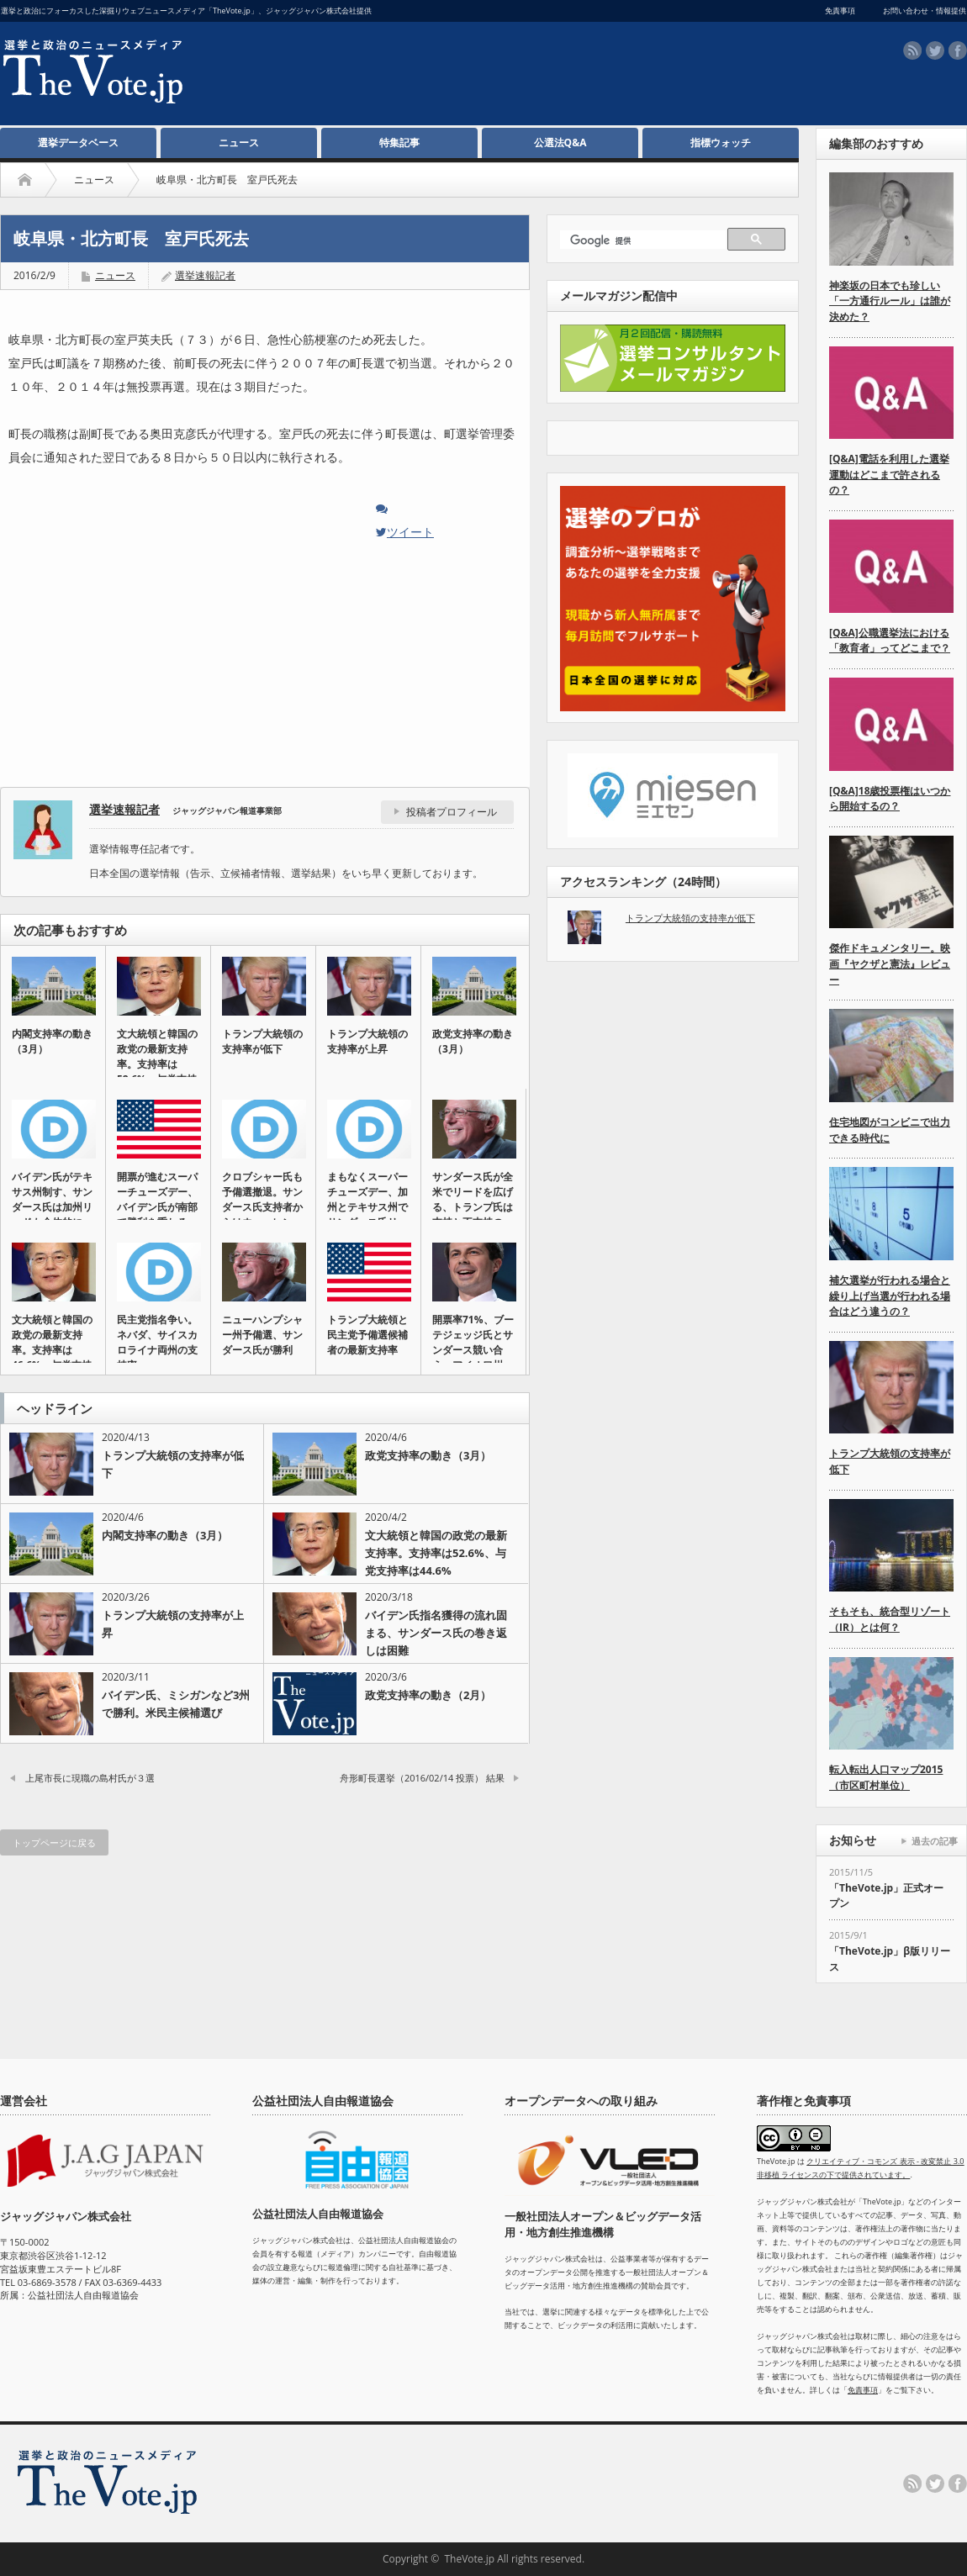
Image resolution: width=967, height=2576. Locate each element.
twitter (935, 50)
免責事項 (863, 2389)
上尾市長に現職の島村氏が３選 (90, 1777)
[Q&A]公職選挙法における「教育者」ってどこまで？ (889, 641)
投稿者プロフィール (451, 812)
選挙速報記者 (205, 275)
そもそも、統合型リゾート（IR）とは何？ (889, 1619)
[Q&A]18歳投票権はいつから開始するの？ (890, 799)
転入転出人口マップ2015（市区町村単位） (886, 1777)
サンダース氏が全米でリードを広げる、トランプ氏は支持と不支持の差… (472, 1206)
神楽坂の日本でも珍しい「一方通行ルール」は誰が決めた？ (889, 301)
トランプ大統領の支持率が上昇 (367, 1041)
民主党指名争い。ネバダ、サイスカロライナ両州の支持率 (157, 1342)
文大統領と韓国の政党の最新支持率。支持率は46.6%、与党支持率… (52, 1349)
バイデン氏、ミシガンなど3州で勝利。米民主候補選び (176, 1703)
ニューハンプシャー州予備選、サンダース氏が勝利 (262, 1334)
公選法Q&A (560, 142)
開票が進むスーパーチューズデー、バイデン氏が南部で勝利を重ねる (157, 1199)
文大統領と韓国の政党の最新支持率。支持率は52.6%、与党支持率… (157, 1064)
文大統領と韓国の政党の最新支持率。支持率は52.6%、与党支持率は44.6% (436, 1553)
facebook (958, 50)
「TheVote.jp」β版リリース (889, 1959)
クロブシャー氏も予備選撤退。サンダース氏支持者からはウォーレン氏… (262, 1206)
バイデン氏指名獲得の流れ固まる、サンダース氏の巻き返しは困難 (436, 1632)
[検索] (646, 241)
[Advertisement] (467, 76)
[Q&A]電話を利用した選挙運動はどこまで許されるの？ (889, 474)
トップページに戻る (54, 1842)
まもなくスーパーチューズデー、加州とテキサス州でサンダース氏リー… (367, 1206)
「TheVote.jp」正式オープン (886, 1896)
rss (912, 50)
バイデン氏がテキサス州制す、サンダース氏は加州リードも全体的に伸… (52, 1206)
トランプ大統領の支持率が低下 (262, 1041)
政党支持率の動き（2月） (428, 1694)
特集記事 (399, 142)
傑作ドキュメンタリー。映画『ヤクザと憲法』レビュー (889, 963)
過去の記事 (935, 1840)
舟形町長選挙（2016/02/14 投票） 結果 (422, 1777)
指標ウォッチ (720, 142)
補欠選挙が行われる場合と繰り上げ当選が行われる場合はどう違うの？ (889, 1295)
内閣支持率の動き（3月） (52, 1041)
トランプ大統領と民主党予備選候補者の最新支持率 (367, 1334)
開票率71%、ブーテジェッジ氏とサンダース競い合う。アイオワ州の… (473, 1349)
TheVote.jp (469, 2559)
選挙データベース (78, 142)
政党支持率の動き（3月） (472, 1041)
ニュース (239, 142)
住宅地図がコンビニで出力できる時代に (889, 1130)
